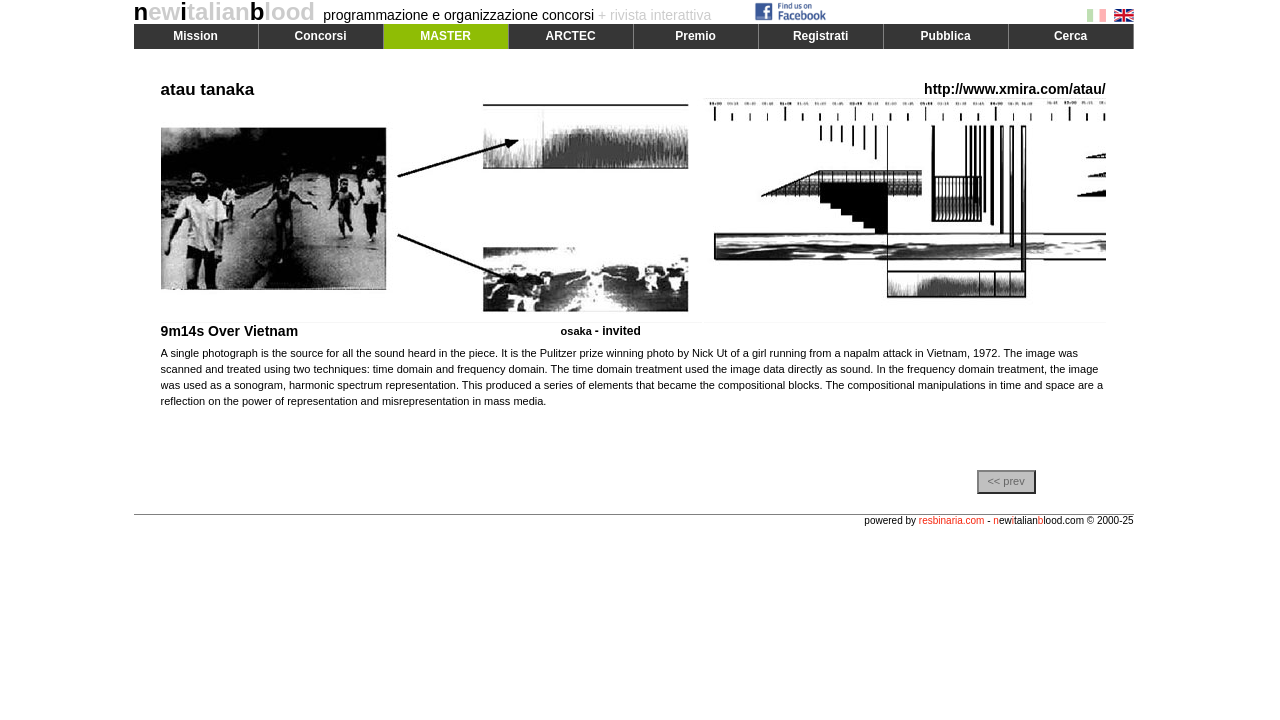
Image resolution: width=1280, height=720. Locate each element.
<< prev (1005, 481)
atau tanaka (208, 89)
